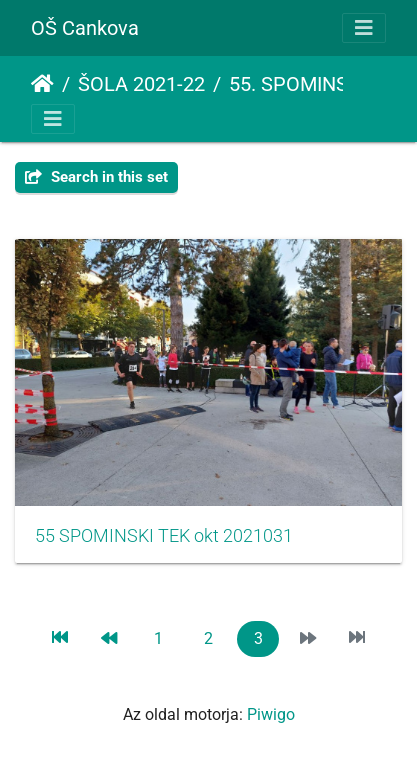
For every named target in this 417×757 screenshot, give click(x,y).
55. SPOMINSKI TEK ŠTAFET (312, 84)
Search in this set (96, 177)
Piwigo (271, 714)
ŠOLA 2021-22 (141, 84)
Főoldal (42, 84)
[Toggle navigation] (364, 28)
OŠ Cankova (85, 28)
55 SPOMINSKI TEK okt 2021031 (164, 536)
